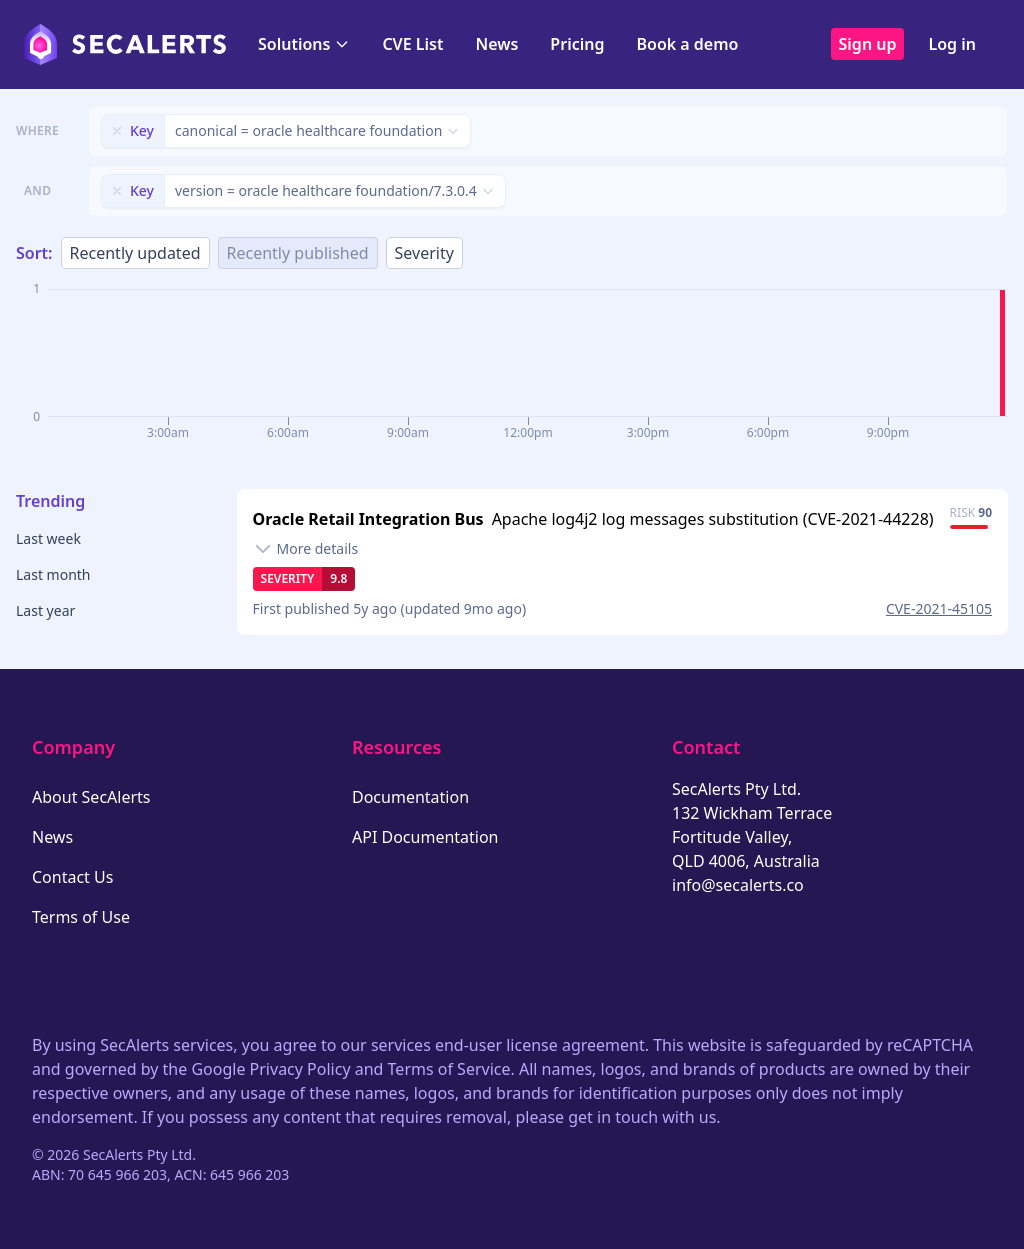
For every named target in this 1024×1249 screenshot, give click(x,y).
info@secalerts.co (738, 885)
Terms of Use (81, 917)
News (496, 44)
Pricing (577, 44)
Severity (424, 253)
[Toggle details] (306, 549)
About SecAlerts (91, 797)
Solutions (304, 44)
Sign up (868, 44)
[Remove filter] (117, 131)
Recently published (298, 253)
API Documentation (425, 837)
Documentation (410, 797)
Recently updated (135, 253)
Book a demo (687, 44)
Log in (952, 44)
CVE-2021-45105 (939, 608)
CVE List (412, 44)
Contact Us (72, 877)
